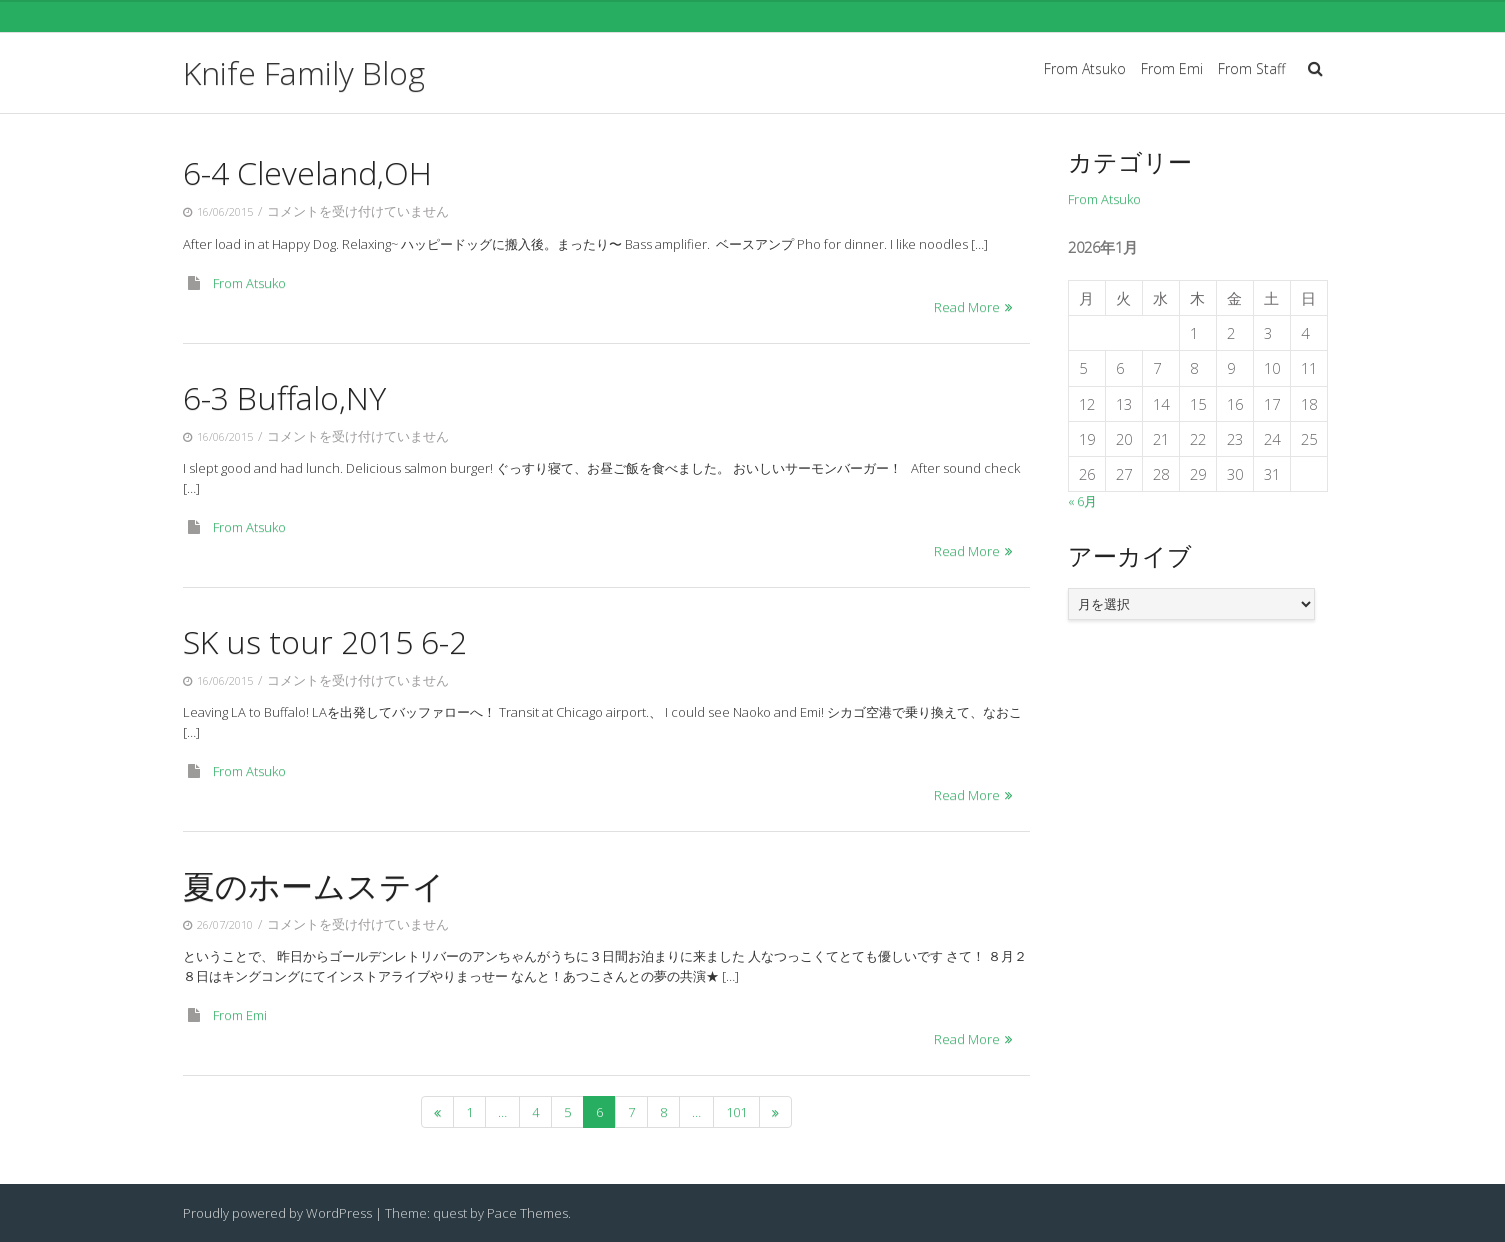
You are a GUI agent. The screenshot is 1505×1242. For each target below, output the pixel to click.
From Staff (1251, 68)
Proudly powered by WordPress (277, 1213)
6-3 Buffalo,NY (284, 397)
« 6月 (1082, 501)
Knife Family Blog (304, 72)
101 (736, 1112)
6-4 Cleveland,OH (307, 172)
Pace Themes (527, 1213)
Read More (967, 307)
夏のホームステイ (314, 885)
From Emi (1172, 68)
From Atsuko (1085, 68)
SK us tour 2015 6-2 (325, 641)
